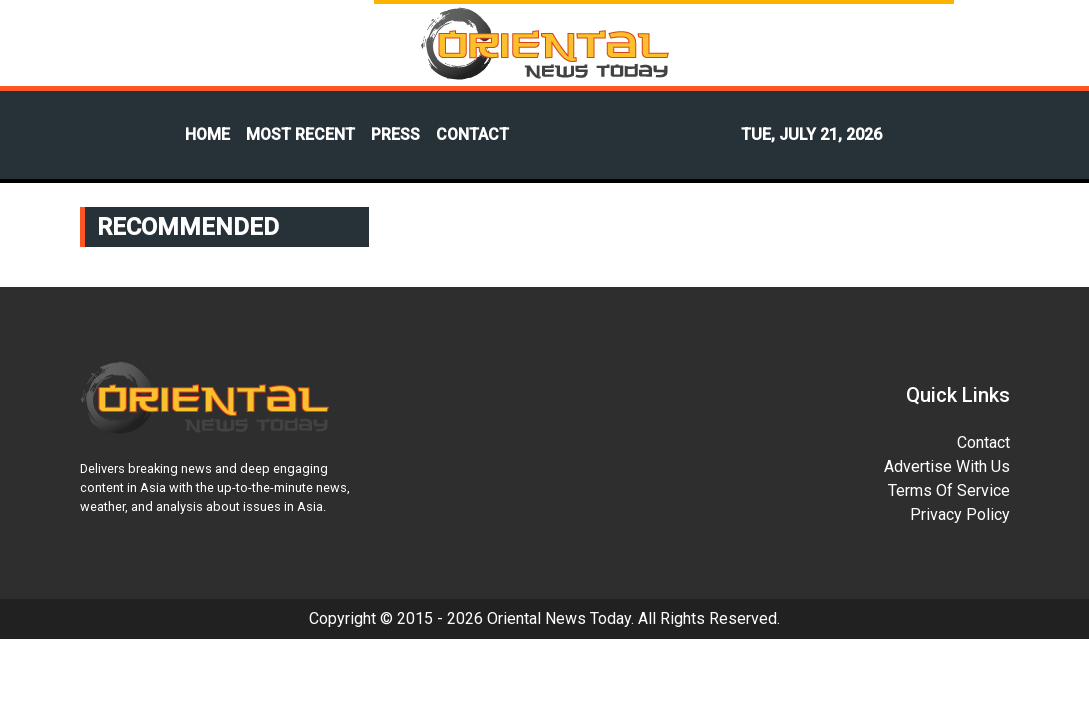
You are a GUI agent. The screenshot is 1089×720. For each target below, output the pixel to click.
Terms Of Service (949, 490)
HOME (207, 134)
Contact (983, 442)
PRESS (395, 134)
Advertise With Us (947, 466)
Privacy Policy (960, 514)
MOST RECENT (300, 134)
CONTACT (472, 134)
